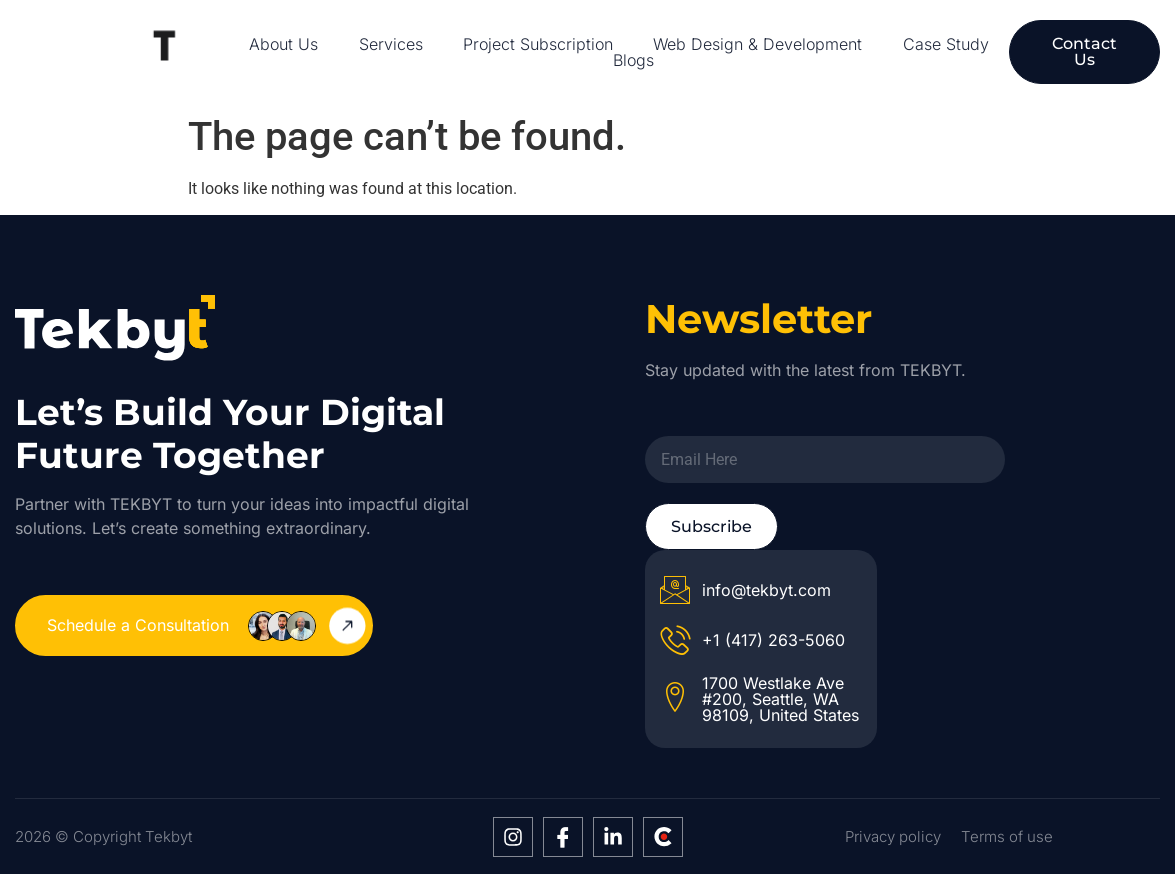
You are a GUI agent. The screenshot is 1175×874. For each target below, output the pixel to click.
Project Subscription (538, 44)
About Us (283, 44)
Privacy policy (893, 836)
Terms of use (1007, 836)
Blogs (633, 60)
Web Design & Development (757, 44)
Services (391, 44)
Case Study (946, 44)
